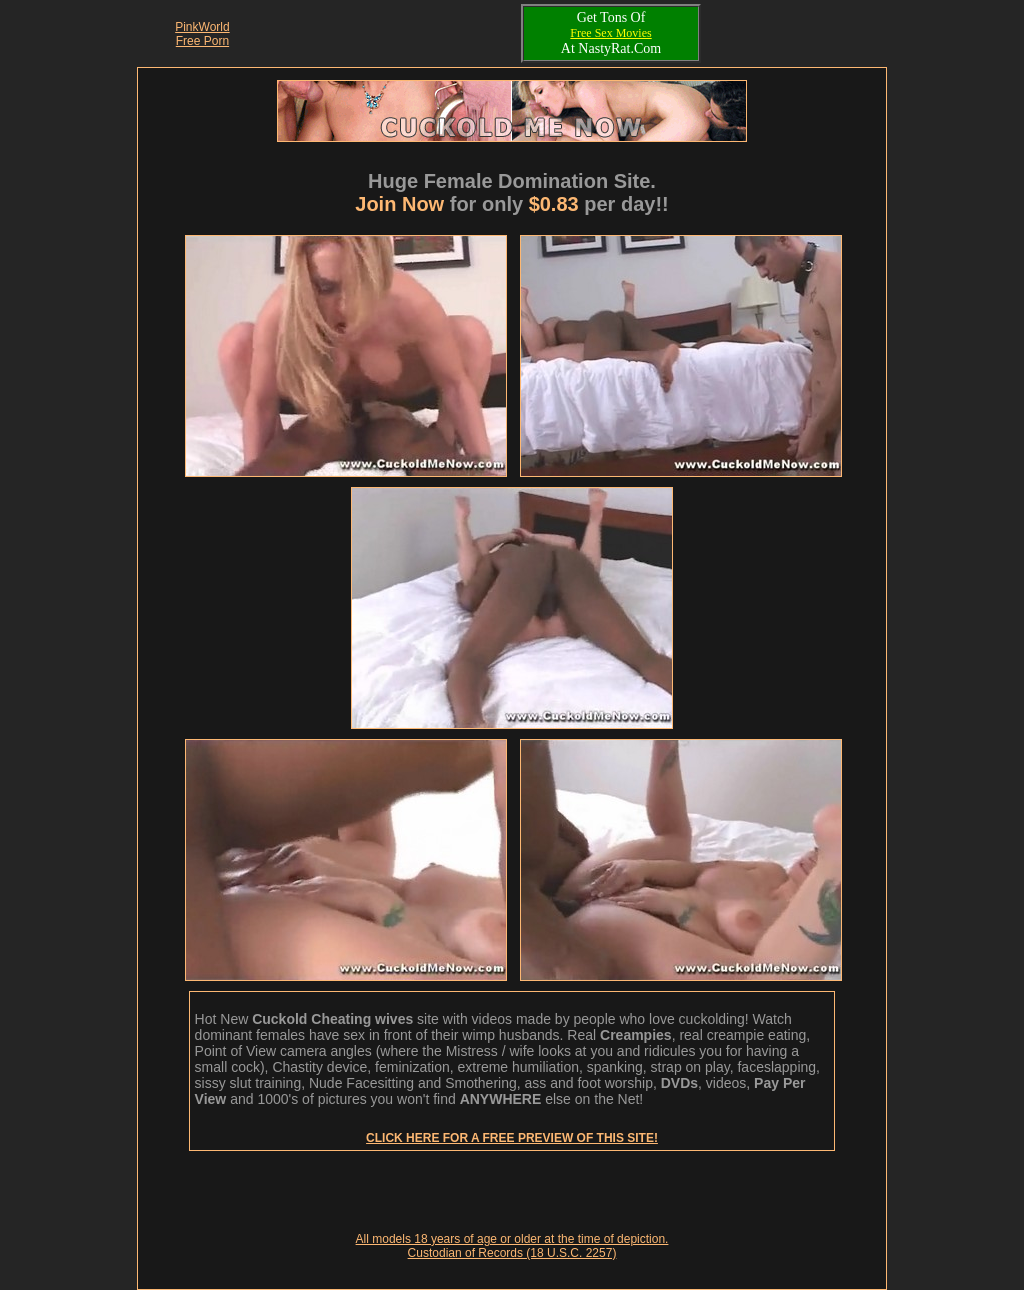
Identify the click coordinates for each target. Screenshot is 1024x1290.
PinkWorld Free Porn (202, 34)
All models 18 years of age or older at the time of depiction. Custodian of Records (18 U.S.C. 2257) (512, 1246)
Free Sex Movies (610, 33)
